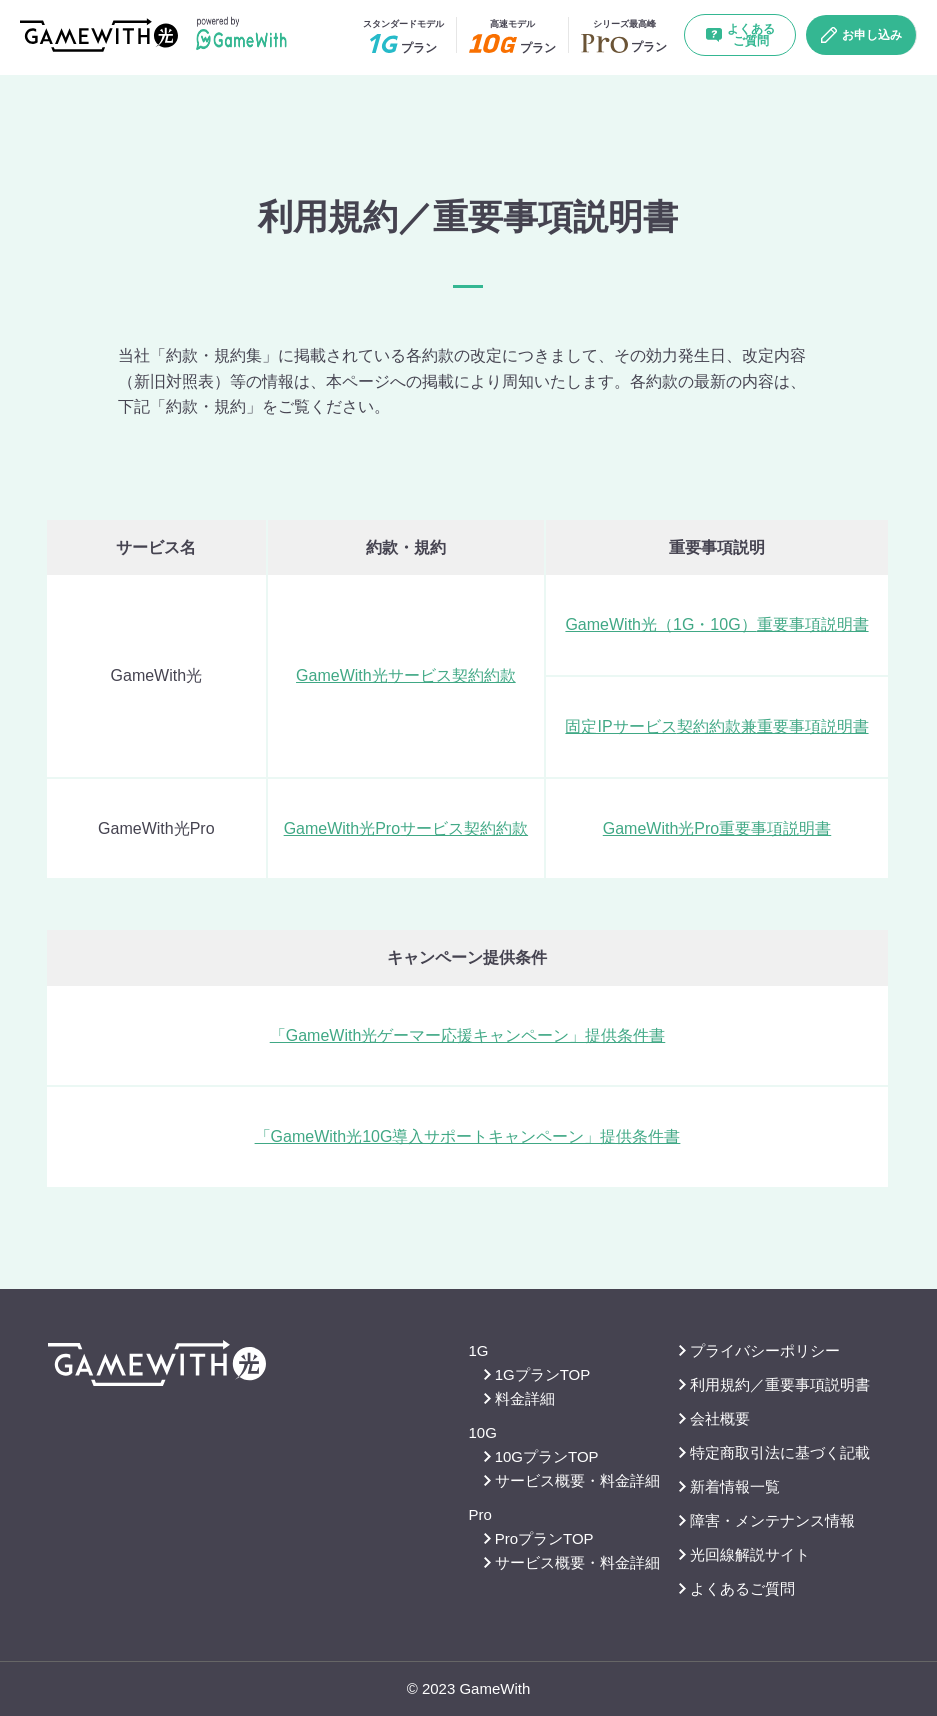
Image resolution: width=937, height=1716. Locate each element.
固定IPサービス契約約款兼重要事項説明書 (716, 726)
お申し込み (861, 35)
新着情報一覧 (729, 1486)
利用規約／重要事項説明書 (774, 1384)
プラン (403, 36)
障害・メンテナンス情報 (767, 1520)
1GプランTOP (537, 1374)
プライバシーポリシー (759, 1350)
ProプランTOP (539, 1538)
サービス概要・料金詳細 (572, 1480)
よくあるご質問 (740, 35)
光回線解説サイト (744, 1554)
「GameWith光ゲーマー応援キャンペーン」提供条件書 (468, 1035)
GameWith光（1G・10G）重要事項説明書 (716, 624)
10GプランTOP (541, 1456)
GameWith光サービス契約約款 (406, 675)
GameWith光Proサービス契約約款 (406, 828)
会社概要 (714, 1418)
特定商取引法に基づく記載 (774, 1452)
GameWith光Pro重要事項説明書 (717, 828)
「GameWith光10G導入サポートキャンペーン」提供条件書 (468, 1136)
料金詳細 (519, 1398)
